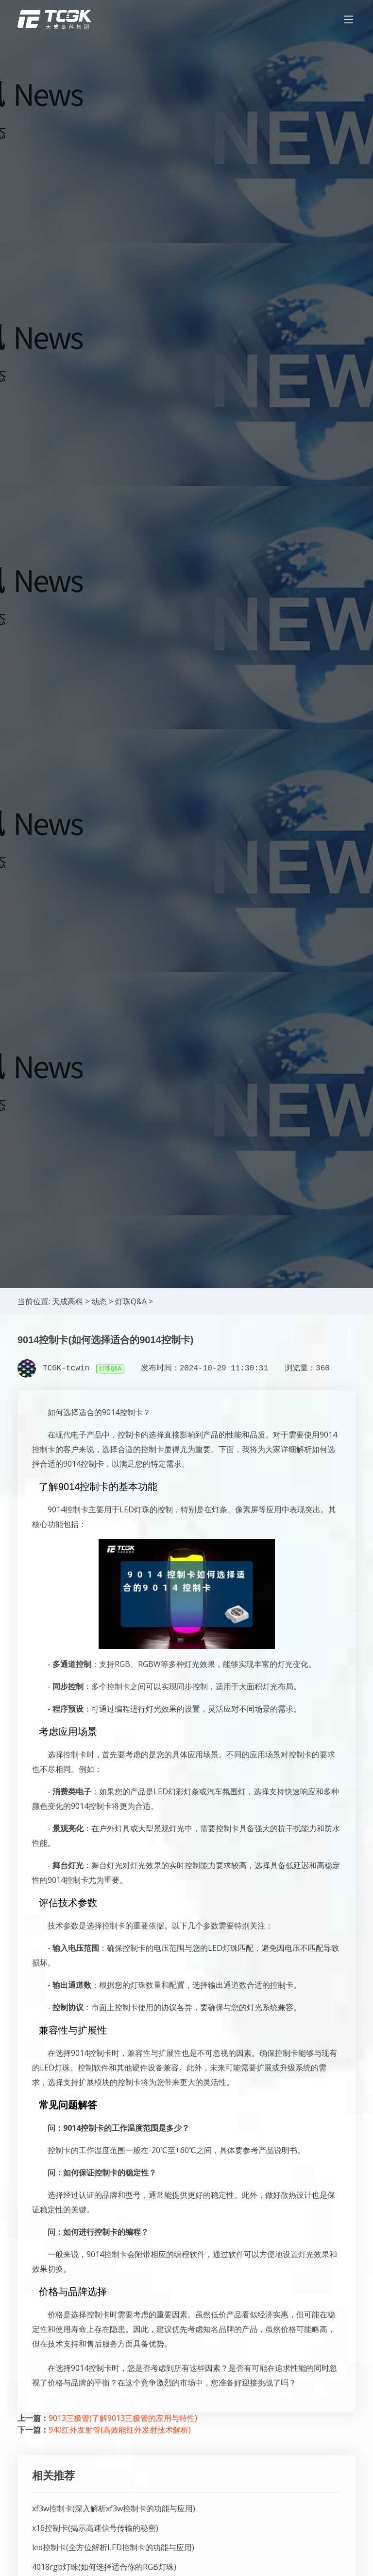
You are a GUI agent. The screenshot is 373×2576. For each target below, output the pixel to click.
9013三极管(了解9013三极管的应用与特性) (123, 2418)
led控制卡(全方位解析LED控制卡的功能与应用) (113, 2547)
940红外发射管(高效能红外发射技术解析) (120, 2429)
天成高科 (67, 1301)
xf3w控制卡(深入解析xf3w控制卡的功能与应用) (113, 2508)
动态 (99, 1301)
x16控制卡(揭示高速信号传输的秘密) (95, 2528)
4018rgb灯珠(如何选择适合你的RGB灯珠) (104, 2566)
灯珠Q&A (131, 1301)
